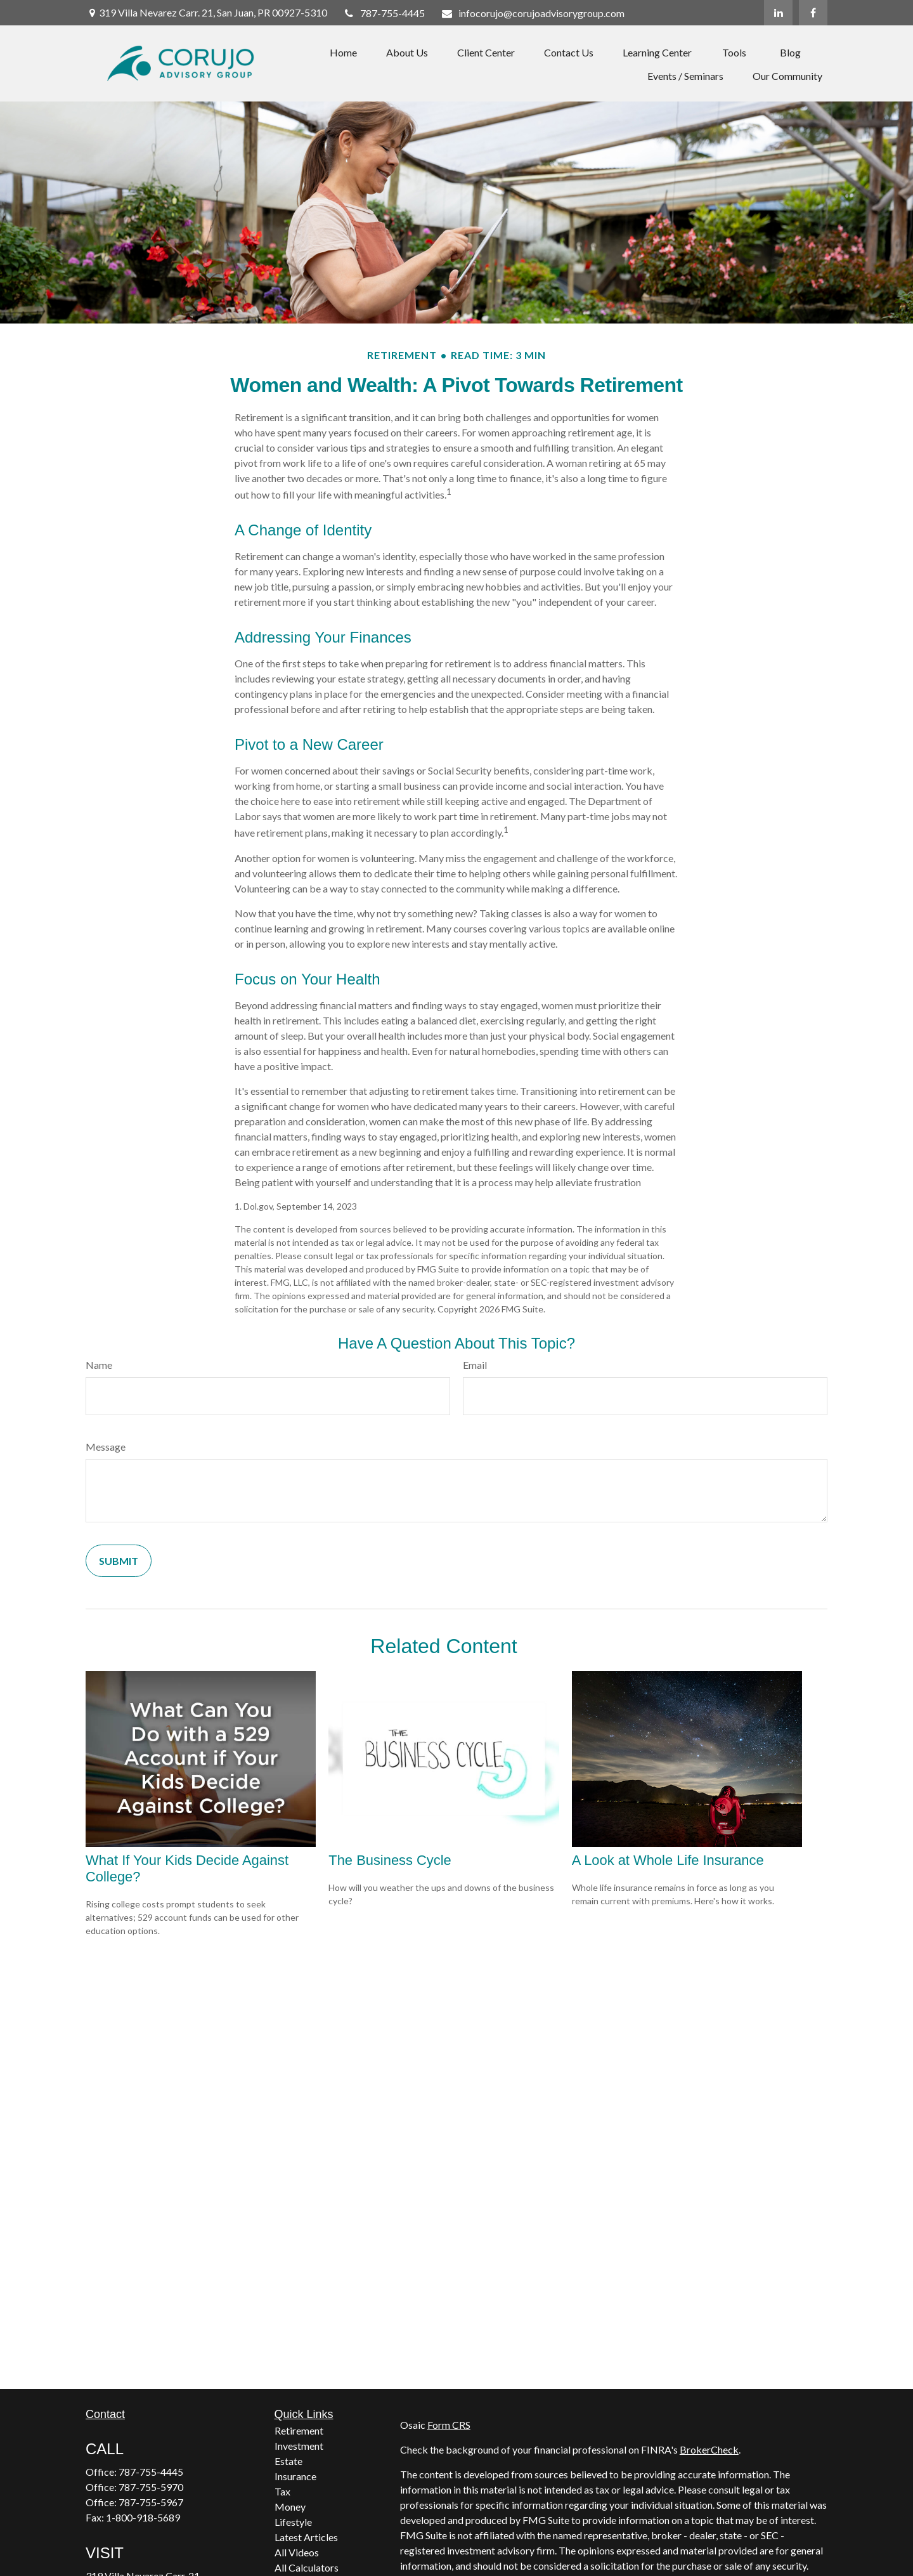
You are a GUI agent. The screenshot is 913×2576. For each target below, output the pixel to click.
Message (106, 1447)
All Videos (297, 2552)
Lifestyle (293, 2522)
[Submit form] (119, 1561)
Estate (288, 2461)
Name (99, 1365)
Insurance (295, 2476)
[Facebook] (813, 12)
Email (475, 1365)
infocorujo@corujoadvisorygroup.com (533, 13)
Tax (282, 2491)
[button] (343, 51)
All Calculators (307, 2567)
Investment (299, 2446)
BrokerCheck (709, 2449)
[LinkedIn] (778, 12)
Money (290, 2507)
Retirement (299, 2430)
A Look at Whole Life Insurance (668, 1860)
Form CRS (448, 2425)
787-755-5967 (151, 2502)
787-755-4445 (384, 13)
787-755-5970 (151, 2487)
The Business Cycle (389, 1860)
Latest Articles (306, 2537)
